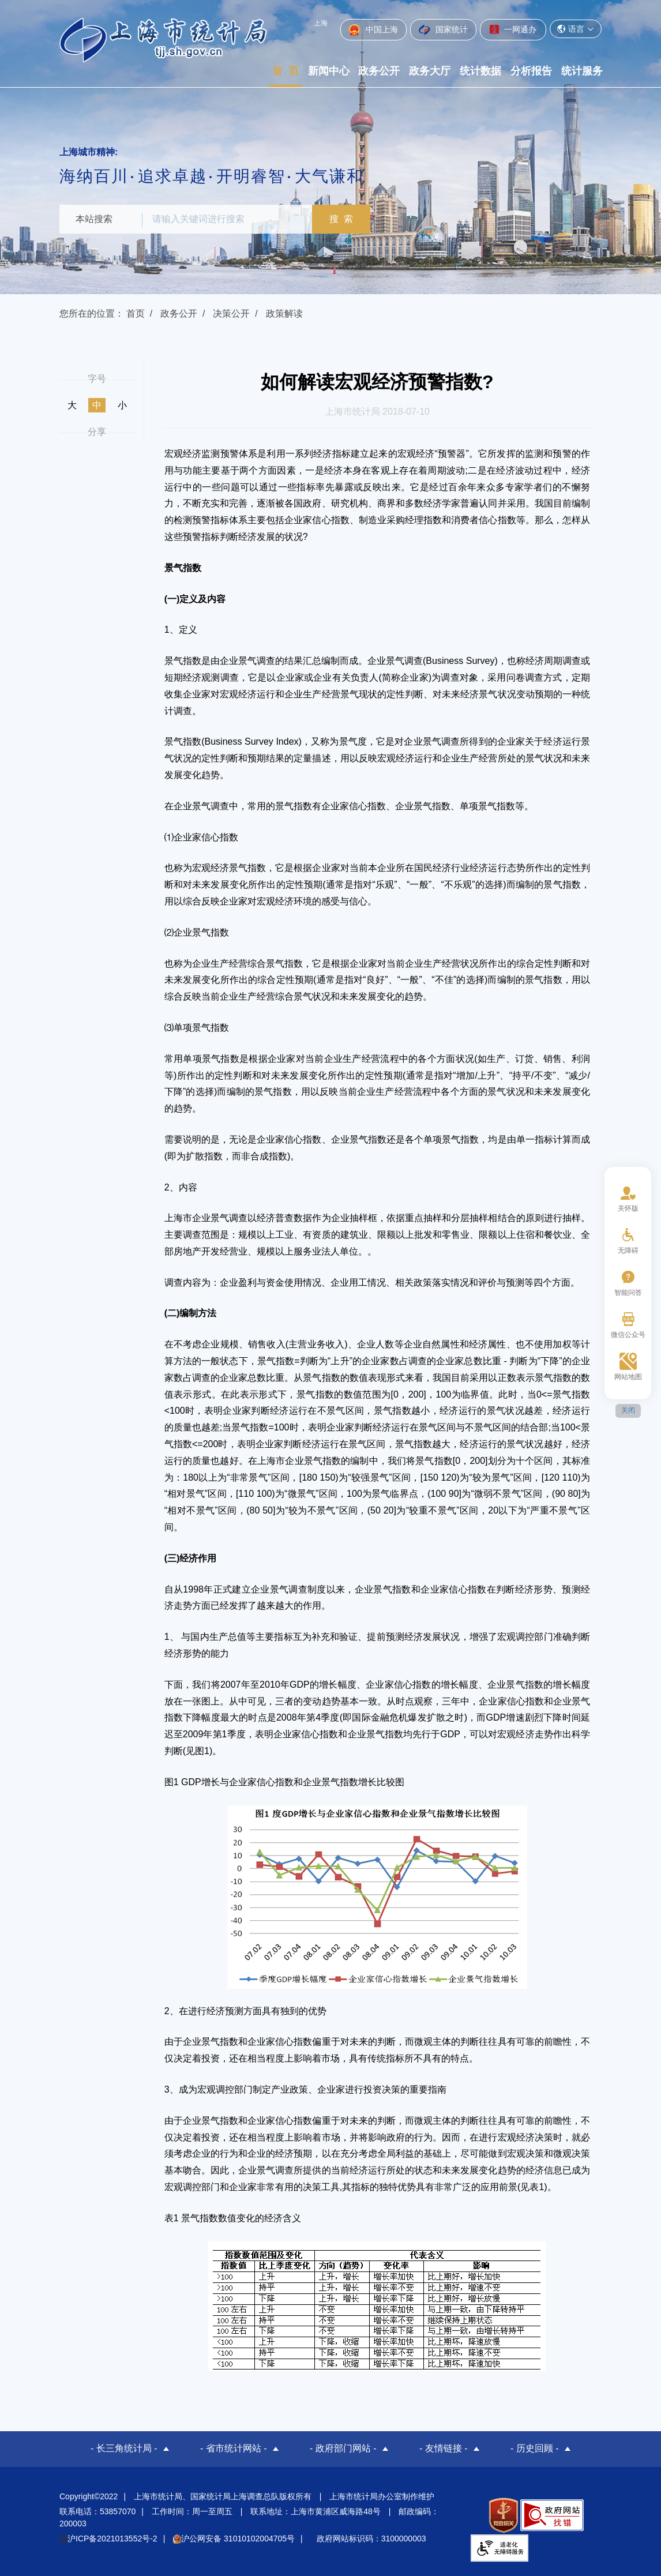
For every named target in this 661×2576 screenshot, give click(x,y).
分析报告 (531, 71)
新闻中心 (329, 71)
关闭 (628, 1410)
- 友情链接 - (443, 2448)
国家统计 (443, 30)
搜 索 (344, 219)
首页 (135, 313)
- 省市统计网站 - (233, 2448)
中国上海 (373, 30)
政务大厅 (429, 71)
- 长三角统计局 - (124, 2448)
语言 (575, 28)
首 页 (285, 71)
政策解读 (284, 313)
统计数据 (480, 71)
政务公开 (379, 71)
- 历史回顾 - (534, 2448)
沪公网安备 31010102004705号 (234, 2537)
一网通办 (513, 29)
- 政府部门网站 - (343, 2448)
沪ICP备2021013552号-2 (108, 2537)
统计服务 (582, 71)
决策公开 (231, 313)
